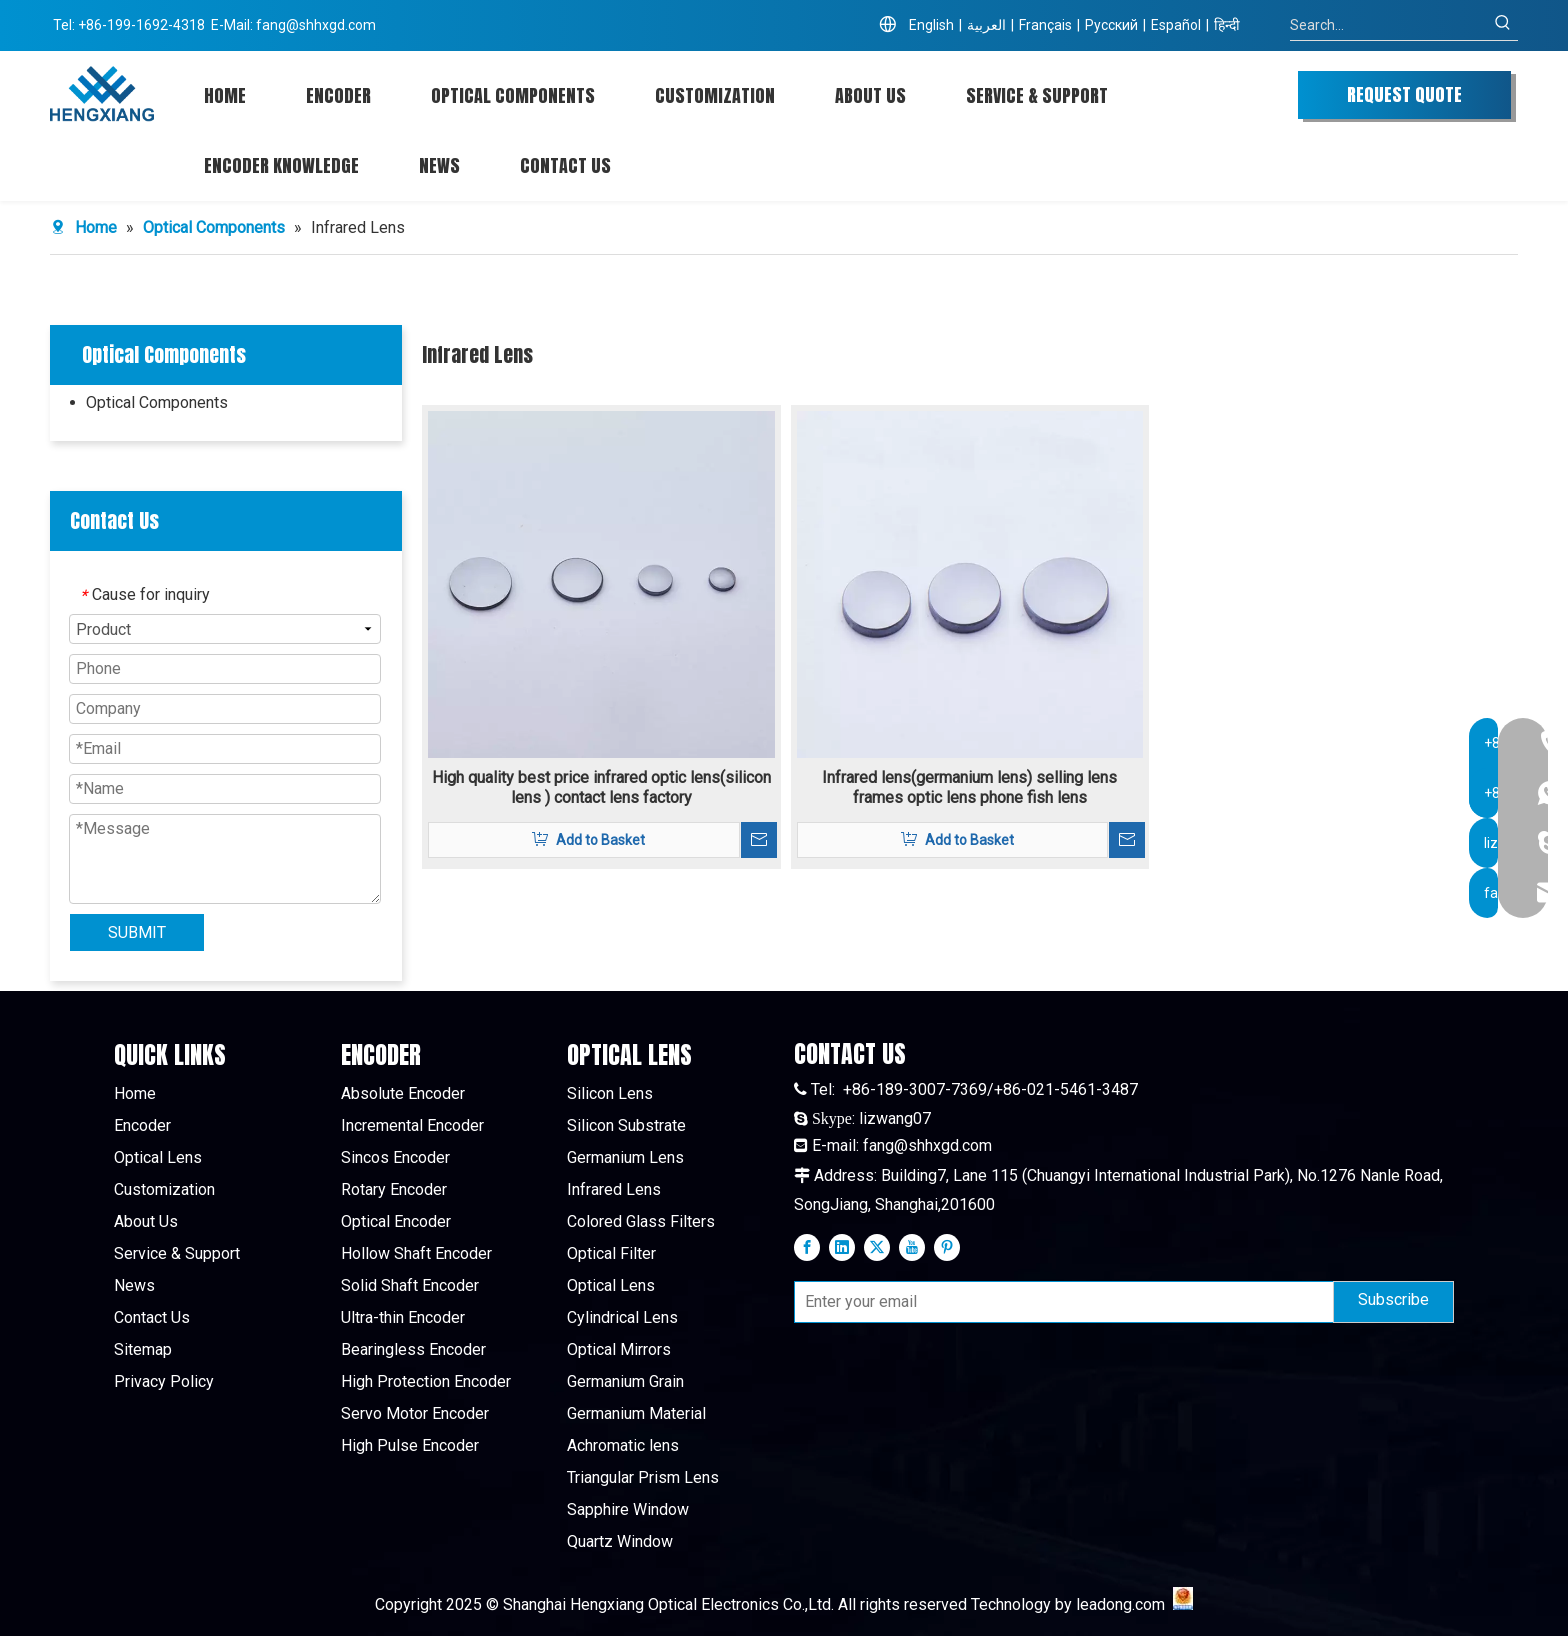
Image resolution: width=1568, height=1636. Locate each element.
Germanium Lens (625, 1157)
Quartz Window (620, 1541)
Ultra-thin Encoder (403, 1317)
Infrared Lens (614, 1189)
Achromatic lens (623, 1445)
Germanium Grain (625, 1381)
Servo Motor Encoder (415, 1413)
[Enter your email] (1059, 1302)
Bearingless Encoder (413, 1349)
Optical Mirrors (619, 1349)
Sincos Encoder (395, 1157)
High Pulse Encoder (410, 1445)
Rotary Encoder (394, 1189)
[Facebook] (807, 1247)
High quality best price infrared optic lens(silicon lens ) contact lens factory (601, 787)
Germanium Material (636, 1413)
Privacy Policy (164, 1381)
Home (135, 1093)
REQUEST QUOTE (1404, 94)
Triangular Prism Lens (643, 1477)
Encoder (142, 1125)
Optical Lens (158, 1157)
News (134, 1285)
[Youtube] (912, 1247)
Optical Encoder (396, 1221)
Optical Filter (611, 1253)
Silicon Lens (610, 1093)
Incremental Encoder (412, 1125)
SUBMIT (137, 932)
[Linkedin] (842, 1247)
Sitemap (143, 1349)
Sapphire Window (628, 1509)
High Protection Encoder (426, 1381)
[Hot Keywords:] (1503, 25)
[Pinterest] (947, 1247)
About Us (146, 1221)
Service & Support (177, 1253)
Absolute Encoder (403, 1093)
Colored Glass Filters (641, 1221)
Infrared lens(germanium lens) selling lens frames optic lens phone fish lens (969, 787)
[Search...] (1389, 25)
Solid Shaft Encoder (410, 1285)
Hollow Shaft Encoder (416, 1253)
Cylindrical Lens (622, 1317)
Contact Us (152, 1317)
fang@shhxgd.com (316, 25)
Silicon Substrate (626, 1125)
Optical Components (157, 402)
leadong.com (1120, 1604)
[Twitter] (877, 1247)
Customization (164, 1189)
